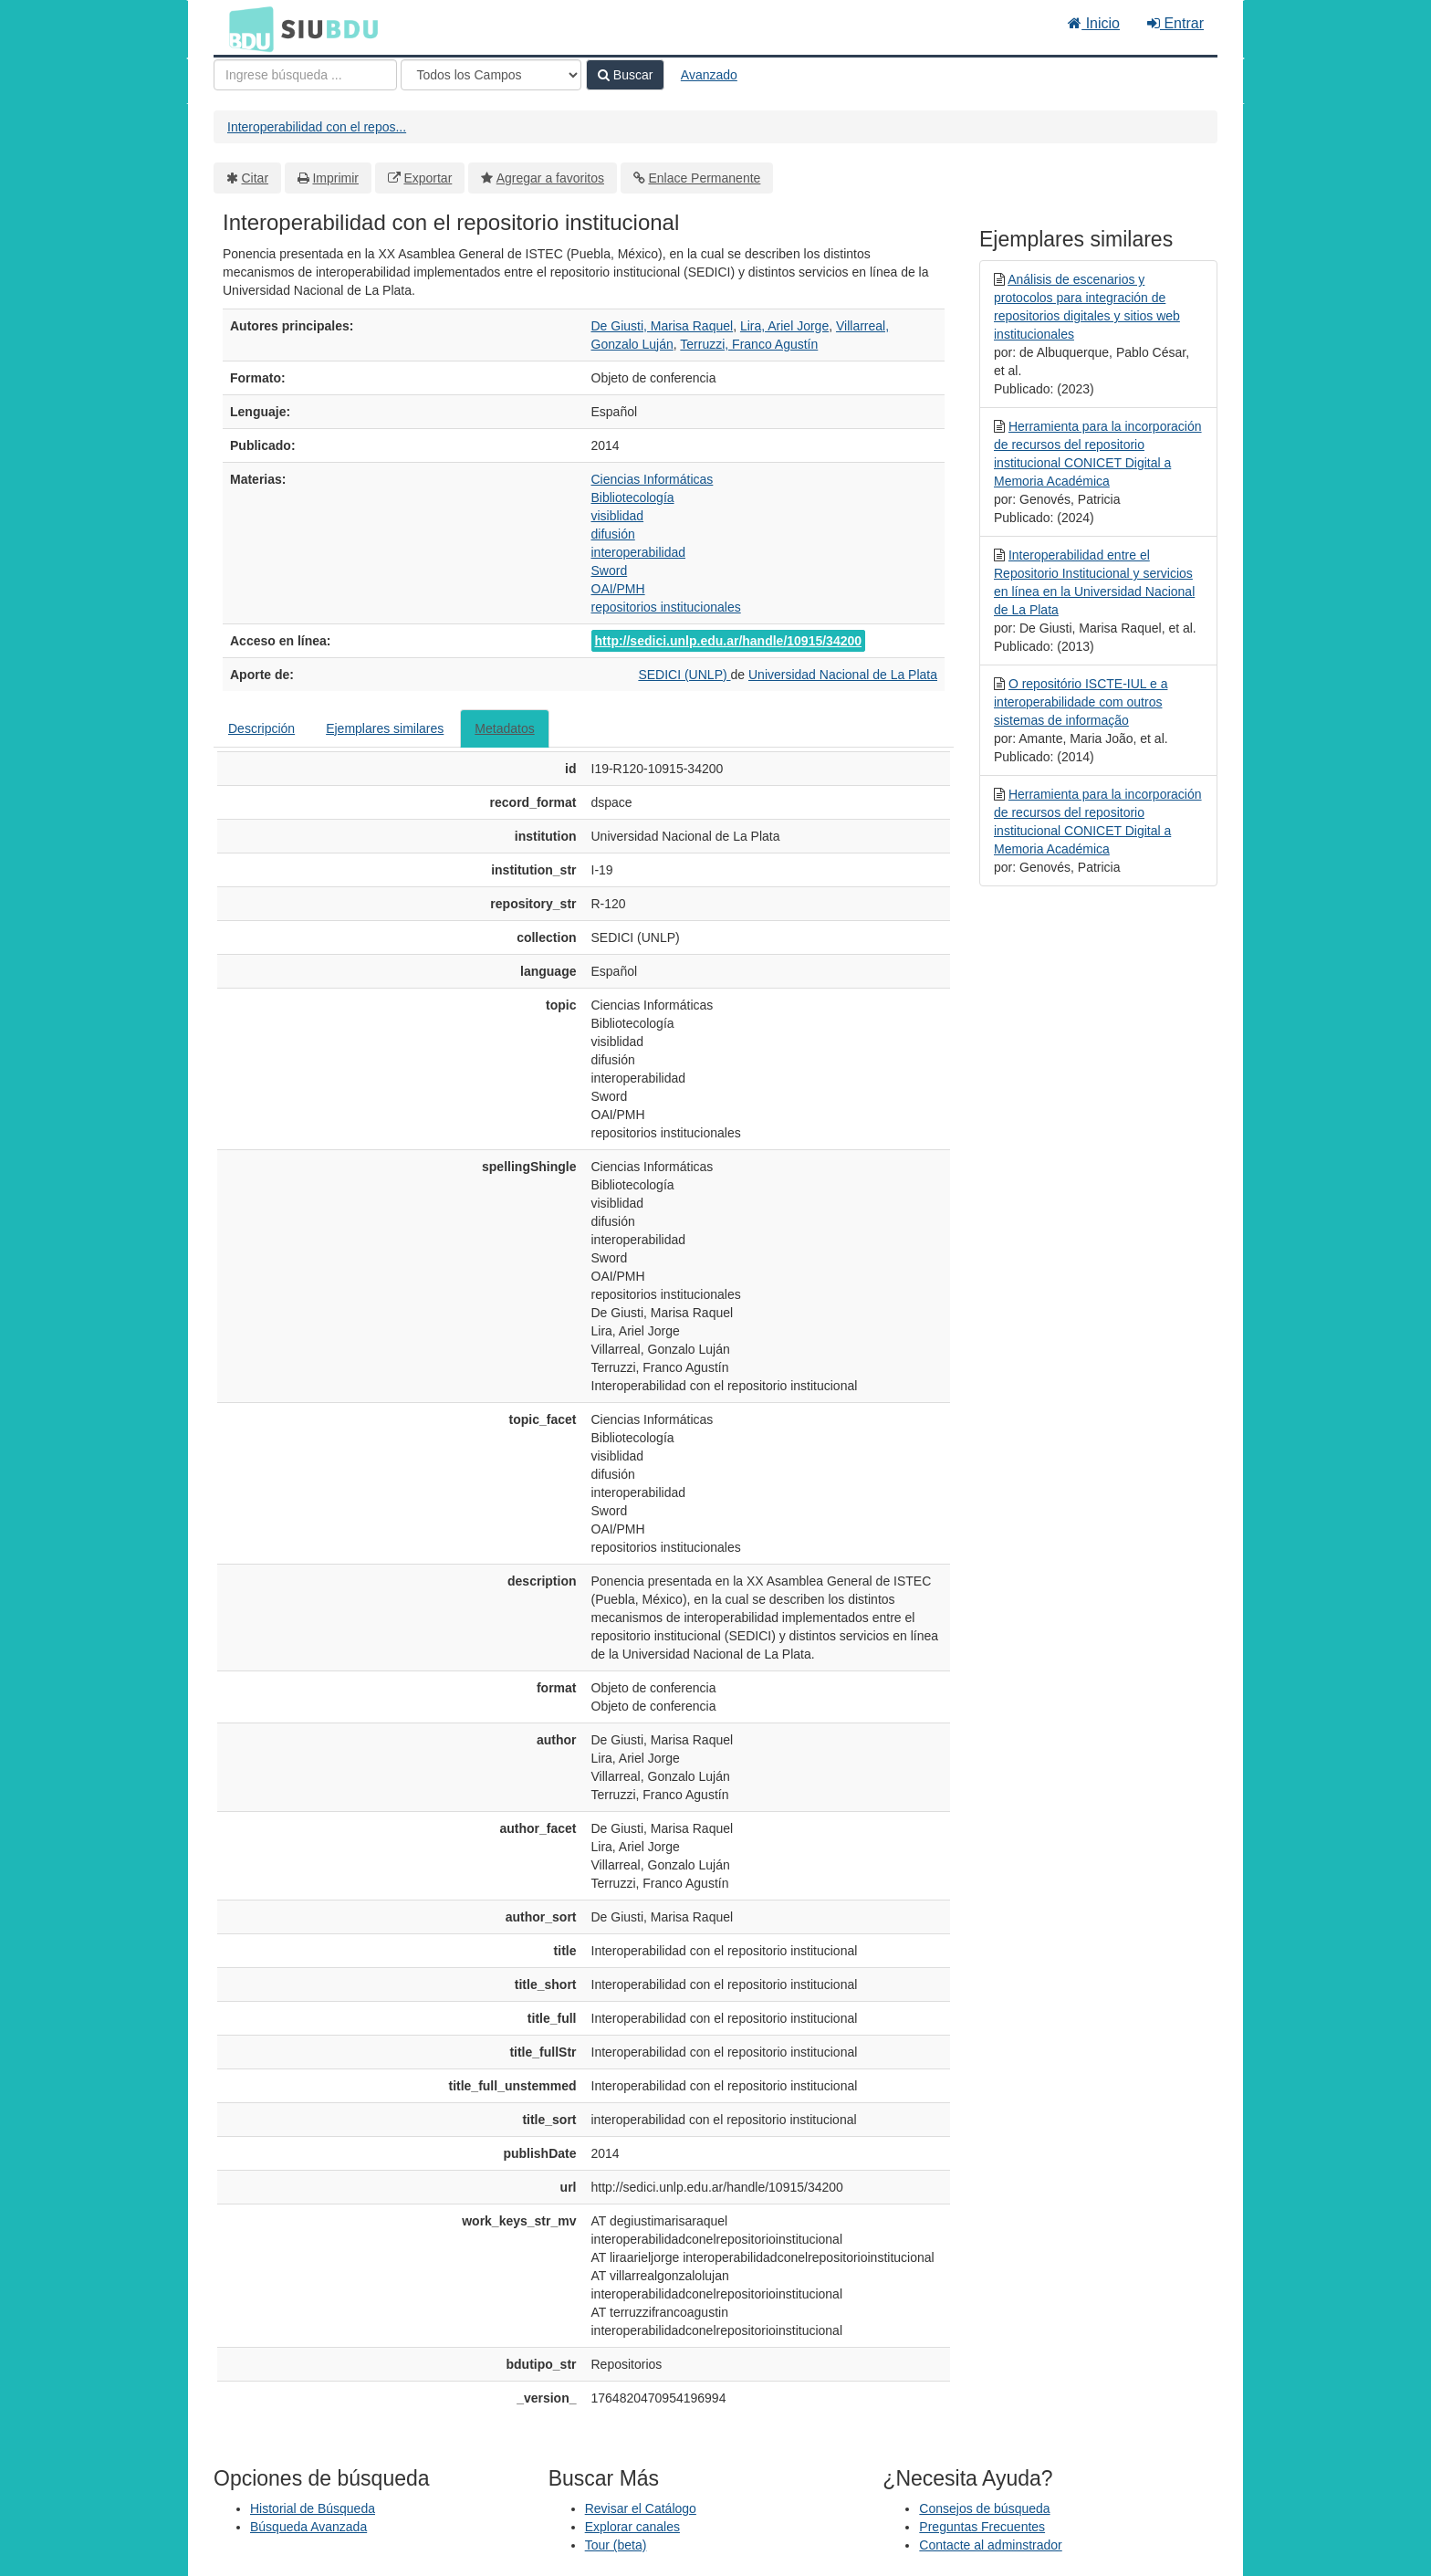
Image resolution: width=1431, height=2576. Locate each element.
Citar (255, 178)
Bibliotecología (632, 497)
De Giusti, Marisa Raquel (662, 326)
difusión (613, 534)
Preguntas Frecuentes (982, 2526)
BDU (246, 28)
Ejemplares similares (385, 728)
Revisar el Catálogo (640, 2508)
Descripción (261, 728)
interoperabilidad (638, 552)
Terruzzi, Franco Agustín (749, 344)
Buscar (625, 75)
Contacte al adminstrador (990, 2545)
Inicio (1094, 23)
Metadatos (504, 728)
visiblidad (617, 515)
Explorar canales (632, 2526)
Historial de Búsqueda (312, 2508)
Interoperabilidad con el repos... (316, 127)
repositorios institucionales (666, 607)
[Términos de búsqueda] (305, 74)
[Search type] (491, 74)
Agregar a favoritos (550, 178)
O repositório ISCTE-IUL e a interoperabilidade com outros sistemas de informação (1080, 702)
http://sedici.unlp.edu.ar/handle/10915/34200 (728, 641)
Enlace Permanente (704, 178)
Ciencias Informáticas (652, 479)
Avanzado (709, 75)
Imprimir (335, 178)
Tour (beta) (616, 2545)
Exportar (427, 178)
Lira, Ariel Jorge (784, 326)
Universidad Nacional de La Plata (842, 674)
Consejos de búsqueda (984, 2508)
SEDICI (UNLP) (684, 674)
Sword (609, 570)
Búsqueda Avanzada (308, 2526)
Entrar (1175, 23)
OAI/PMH (618, 588)
